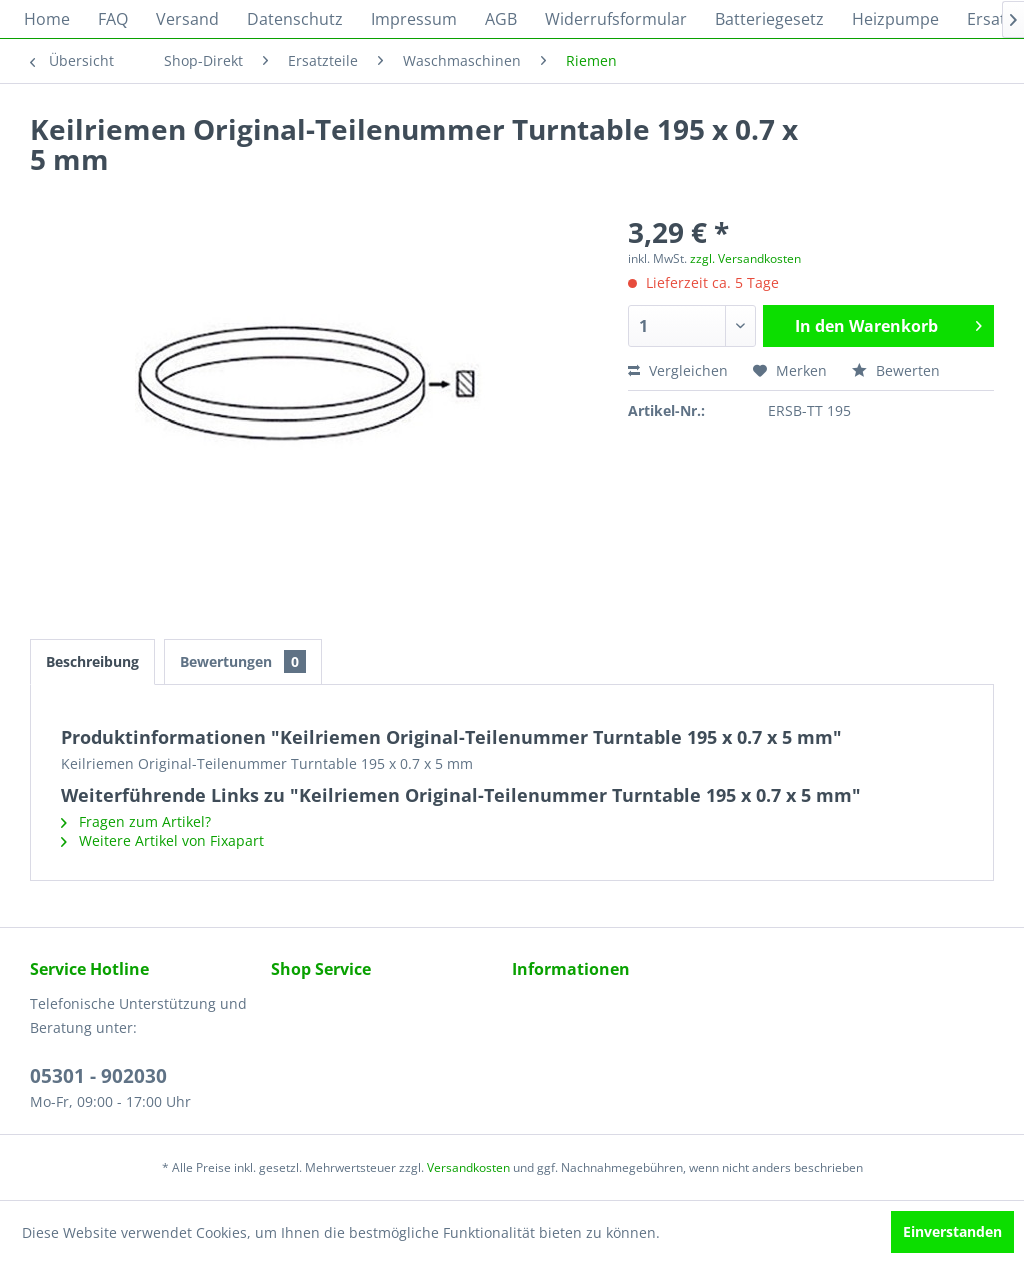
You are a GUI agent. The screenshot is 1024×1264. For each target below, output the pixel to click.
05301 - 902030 (98, 1076)
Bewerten (896, 370)
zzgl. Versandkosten (745, 258)
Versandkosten (468, 1167)
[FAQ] (113, 19)
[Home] (47, 19)
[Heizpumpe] (895, 19)
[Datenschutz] (295, 19)
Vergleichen (678, 370)
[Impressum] (414, 19)
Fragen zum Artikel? (136, 821)
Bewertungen (243, 661)
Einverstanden (952, 1231)
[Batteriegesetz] (769, 19)
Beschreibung (92, 661)
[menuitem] (47, 19)
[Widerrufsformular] (616, 19)
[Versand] (187, 19)
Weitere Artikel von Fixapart (162, 840)
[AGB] (501, 19)
